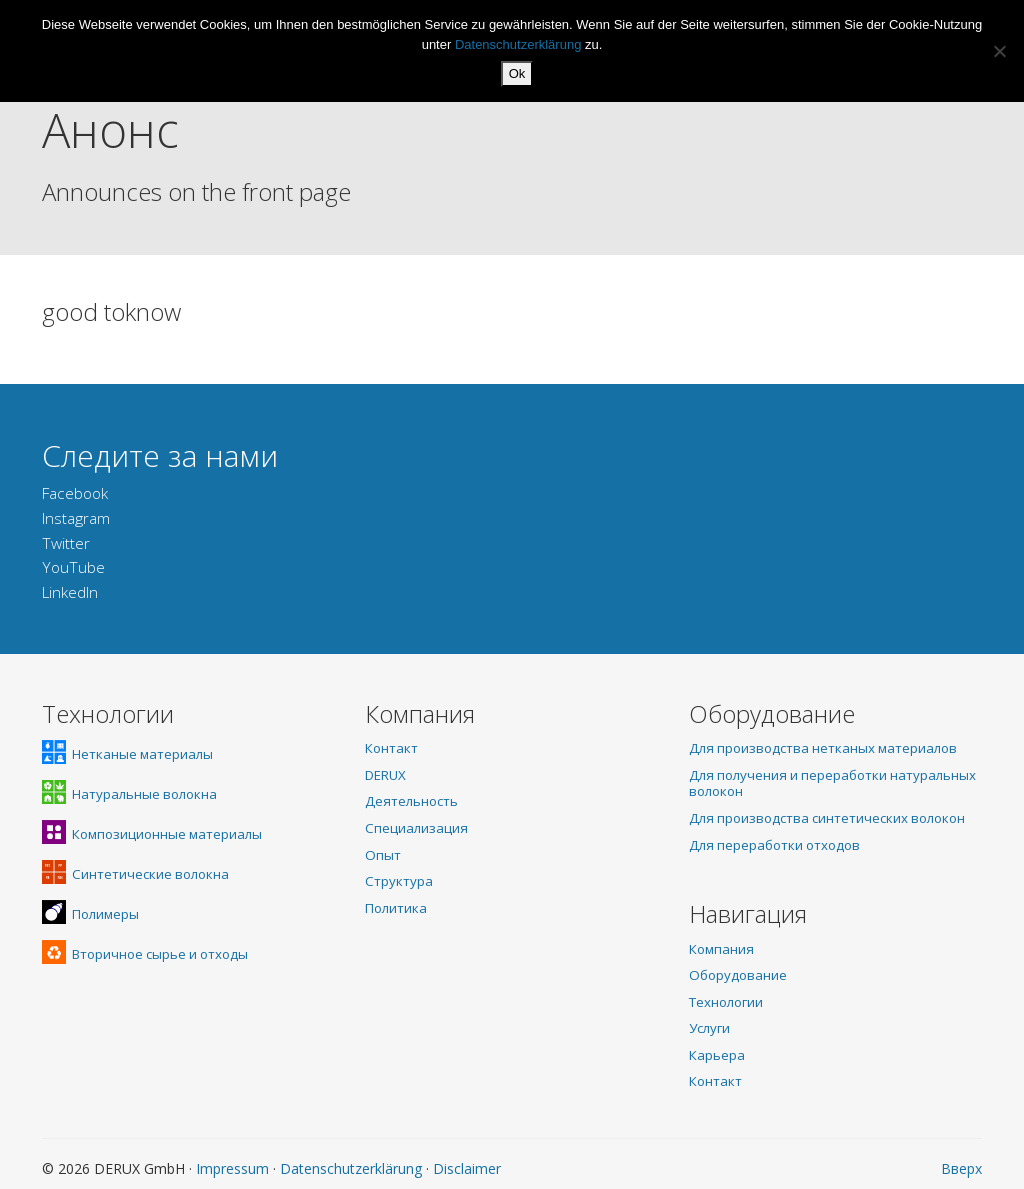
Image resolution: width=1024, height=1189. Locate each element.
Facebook (75, 493)
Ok (517, 73)
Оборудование (738, 975)
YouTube (73, 567)
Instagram (76, 518)
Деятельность (411, 801)
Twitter (66, 543)
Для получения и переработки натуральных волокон (832, 783)
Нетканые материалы (127, 754)
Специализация (416, 828)
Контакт (391, 748)
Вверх (961, 1168)
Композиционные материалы (152, 834)
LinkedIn (70, 592)
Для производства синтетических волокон (827, 818)
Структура (399, 881)
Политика (396, 908)
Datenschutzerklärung (351, 1168)
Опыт (383, 855)
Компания (721, 949)
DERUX (385, 775)
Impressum (232, 1168)
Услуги (709, 1028)
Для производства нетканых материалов (823, 748)
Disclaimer (467, 1168)
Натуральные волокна (129, 794)
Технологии (726, 1002)
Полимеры (90, 914)
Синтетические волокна (135, 874)
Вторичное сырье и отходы (145, 954)
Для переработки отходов (774, 845)
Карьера (717, 1055)
